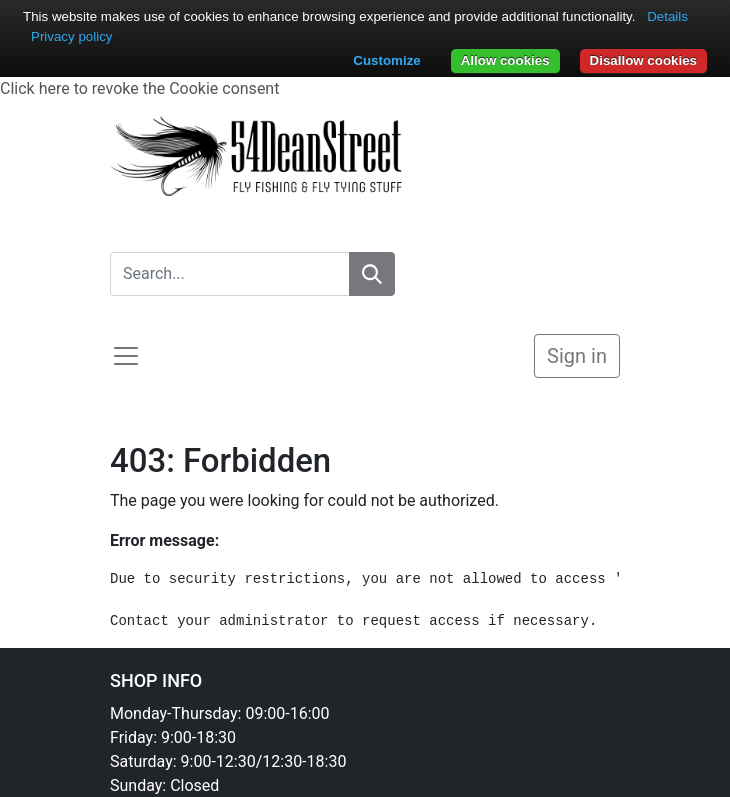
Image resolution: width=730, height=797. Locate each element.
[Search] (372, 274)
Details (667, 16)
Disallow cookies (643, 60)
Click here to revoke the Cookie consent (139, 88)
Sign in (577, 356)
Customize (386, 60)
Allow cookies (505, 60)
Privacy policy (71, 36)
